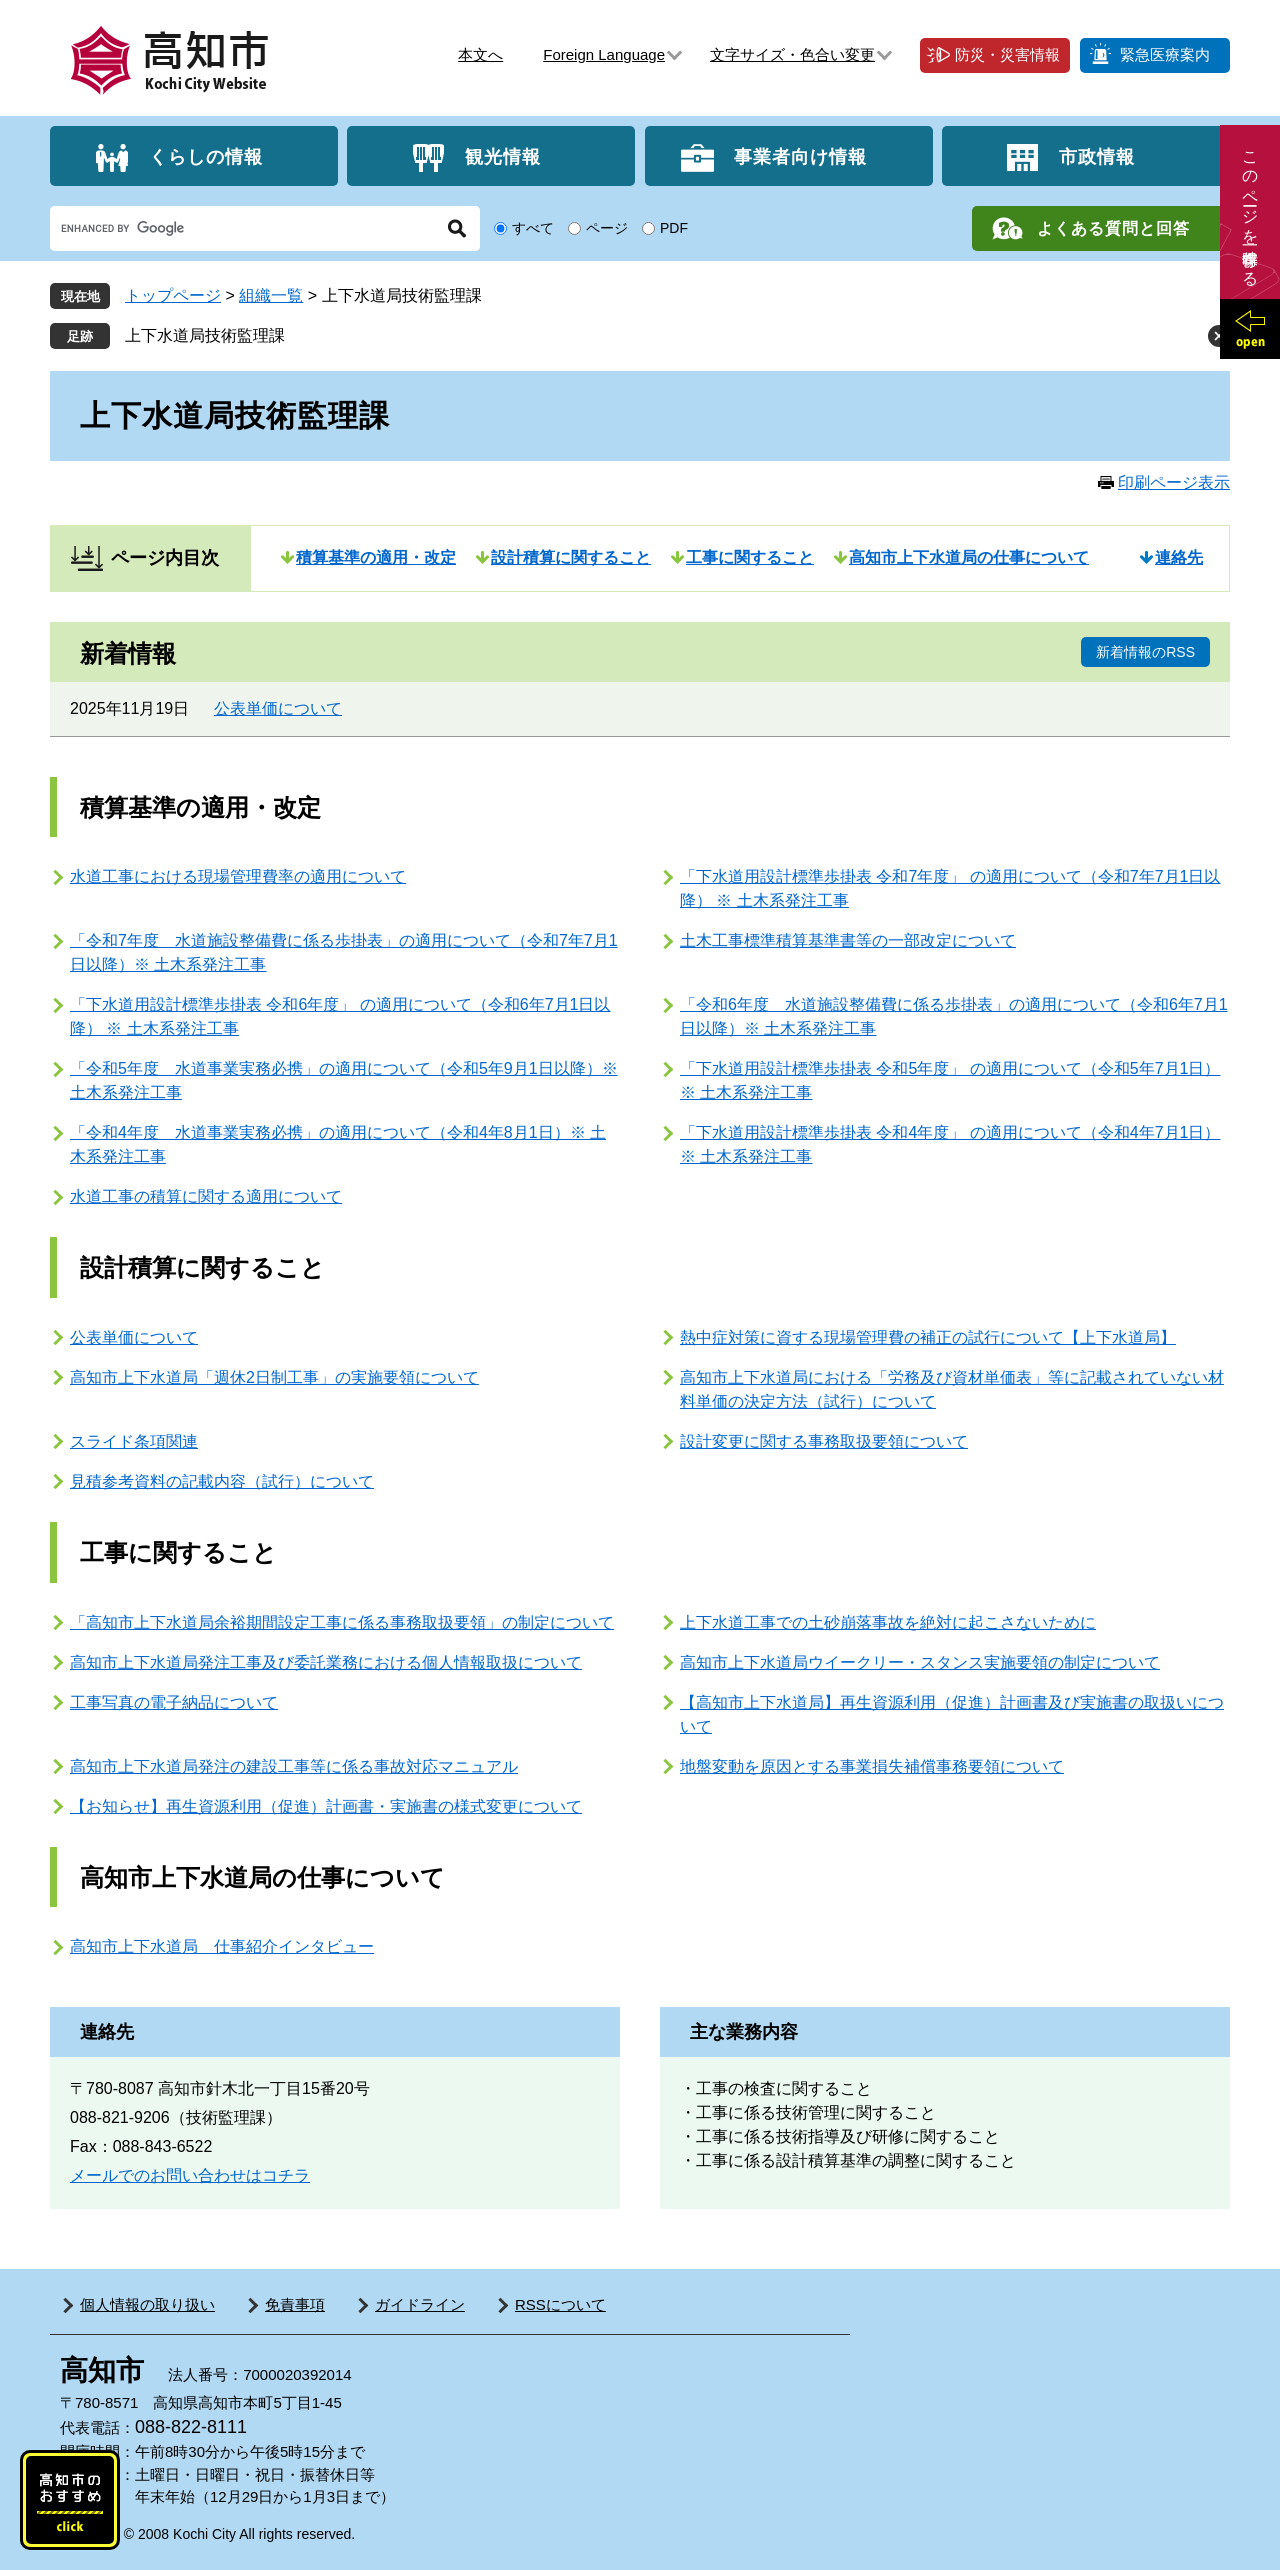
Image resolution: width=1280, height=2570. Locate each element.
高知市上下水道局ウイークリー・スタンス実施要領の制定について (920, 1662)
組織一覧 (271, 295)
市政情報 (1097, 156)
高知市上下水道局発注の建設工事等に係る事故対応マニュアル (294, 1766)
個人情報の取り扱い (147, 2304)
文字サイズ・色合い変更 (792, 54)
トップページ (173, 295)
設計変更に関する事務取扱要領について (824, 1441)
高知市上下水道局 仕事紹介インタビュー (222, 1946)
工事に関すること (750, 557)
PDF (674, 228)
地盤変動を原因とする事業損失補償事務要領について (872, 1766)
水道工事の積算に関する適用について (206, 1196)
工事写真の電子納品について (174, 1702)
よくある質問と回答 (1113, 228)
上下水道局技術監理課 (205, 335)
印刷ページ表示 (1174, 482)
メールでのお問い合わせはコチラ (190, 2175)
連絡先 (1179, 557)
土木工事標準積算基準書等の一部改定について (848, 940)
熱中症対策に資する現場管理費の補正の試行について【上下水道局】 (928, 1337)
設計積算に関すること (571, 557)
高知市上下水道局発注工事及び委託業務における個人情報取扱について (326, 1662)
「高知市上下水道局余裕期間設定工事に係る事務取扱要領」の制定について (342, 1622)
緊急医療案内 (1165, 54)
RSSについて (560, 2304)
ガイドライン (420, 2304)
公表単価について (278, 708)
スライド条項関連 (134, 1441)
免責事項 (295, 2304)
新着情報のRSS (1145, 652)
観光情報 (503, 156)
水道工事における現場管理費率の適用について (238, 876)
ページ (607, 228)
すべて (533, 228)
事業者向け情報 (800, 156)
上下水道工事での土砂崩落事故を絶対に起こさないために (888, 1622)
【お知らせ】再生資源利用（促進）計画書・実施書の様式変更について (326, 1806)
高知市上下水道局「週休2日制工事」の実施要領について (274, 1377)
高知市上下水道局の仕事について (969, 557)
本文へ (480, 54)
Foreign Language (604, 54)
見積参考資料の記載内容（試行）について (222, 1481)
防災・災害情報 (1007, 54)
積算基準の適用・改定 (376, 557)
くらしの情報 (206, 156)
